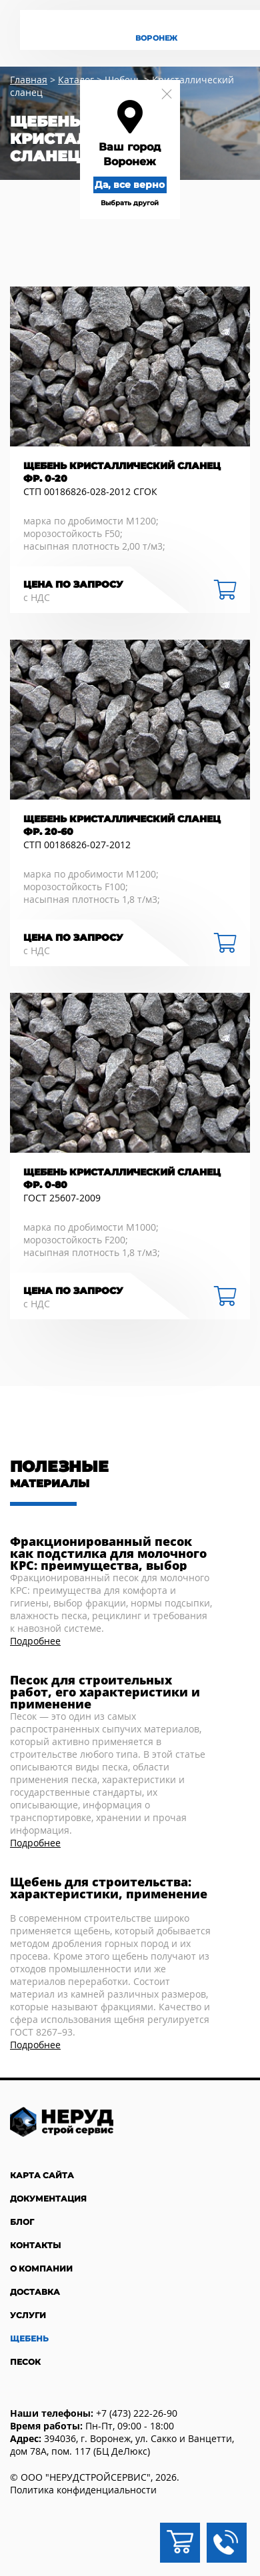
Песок (25, 2362)
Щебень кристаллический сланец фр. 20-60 (122, 825)
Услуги (28, 2315)
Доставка (35, 2292)
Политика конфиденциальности (83, 2489)
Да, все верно (130, 185)
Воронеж (156, 38)
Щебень (29, 2338)
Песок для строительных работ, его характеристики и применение (105, 1692)
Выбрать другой (130, 203)
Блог (22, 2222)
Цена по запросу (73, 584)
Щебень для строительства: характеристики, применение (108, 1889)
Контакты (35, 2245)
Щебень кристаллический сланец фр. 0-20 (122, 472)
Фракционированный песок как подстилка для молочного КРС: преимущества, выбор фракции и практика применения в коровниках (108, 1553)
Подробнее (35, 1640)
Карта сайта (42, 2175)
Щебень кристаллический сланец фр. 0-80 (122, 1178)
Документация (48, 2199)
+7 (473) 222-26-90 (136, 2413)
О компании (41, 2268)
